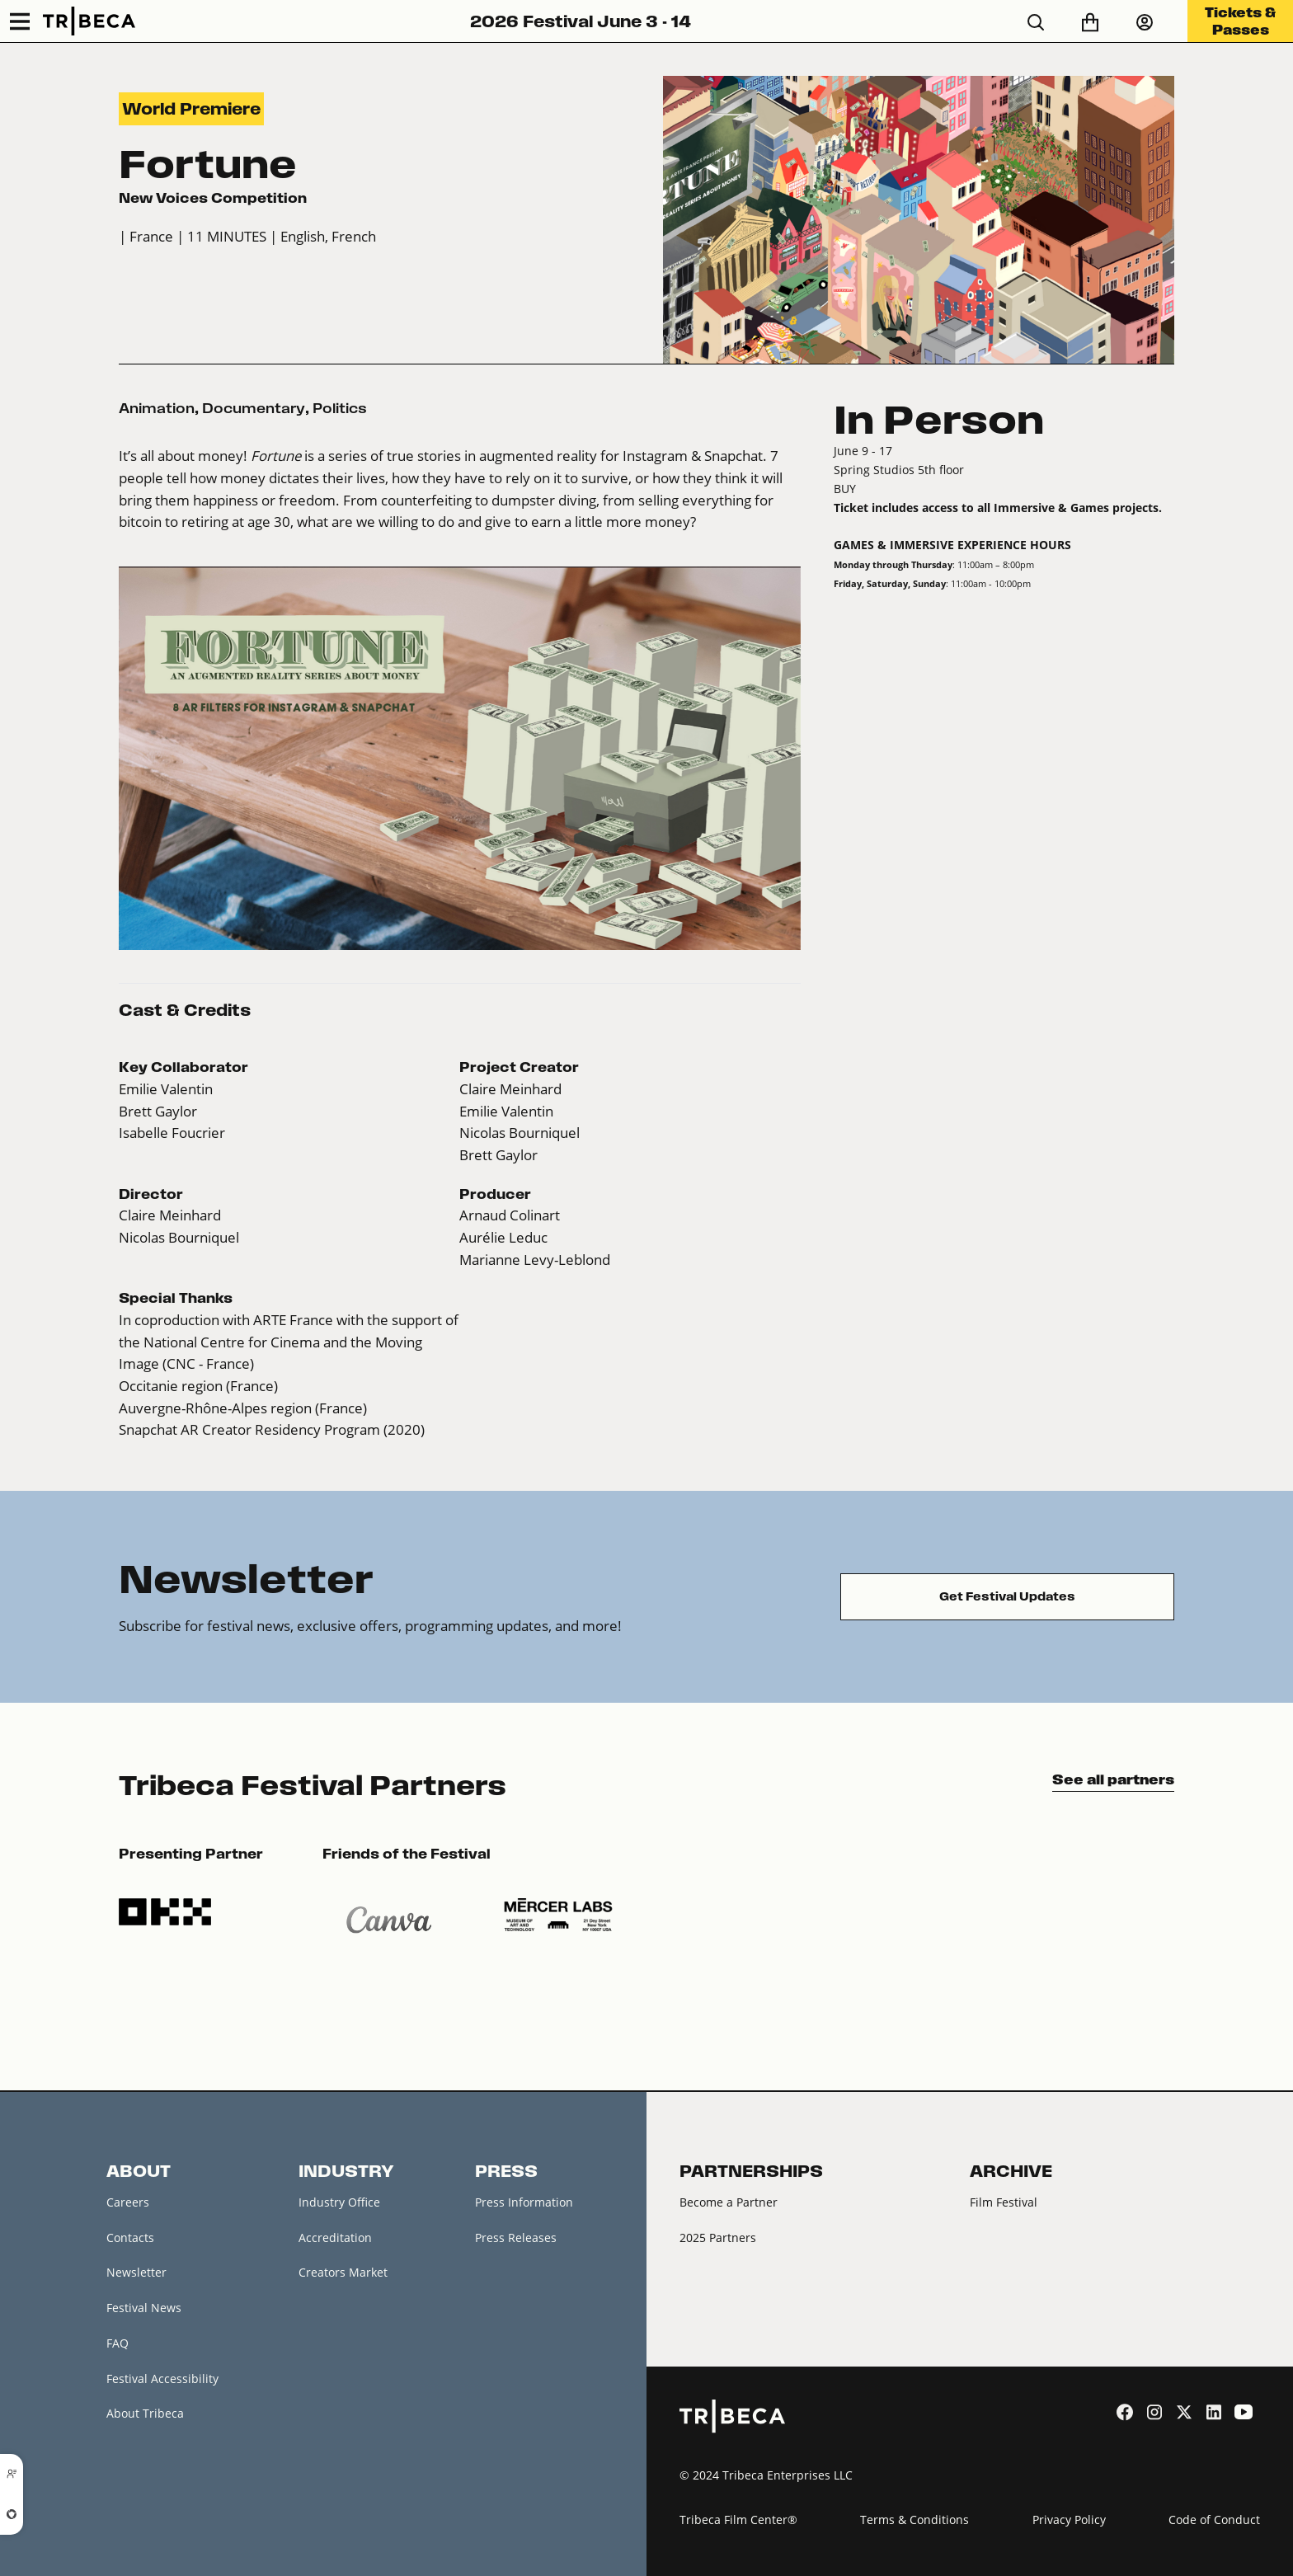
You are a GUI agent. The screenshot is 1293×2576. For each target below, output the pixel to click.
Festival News (143, 2307)
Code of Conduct (1214, 2519)
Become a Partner (728, 2202)
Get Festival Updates (1007, 1596)
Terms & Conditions (914, 2519)
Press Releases (516, 2237)
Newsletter (136, 2272)
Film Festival (1003, 2202)
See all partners (1113, 1779)
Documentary (253, 408)
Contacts (130, 2237)
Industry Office (339, 2202)
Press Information (524, 2202)
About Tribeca (145, 2413)
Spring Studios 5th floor (899, 469)
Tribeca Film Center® (738, 2519)
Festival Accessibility (162, 2378)
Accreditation (335, 2237)
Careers (127, 2202)
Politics (340, 408)
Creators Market (343, 2272)
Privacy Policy (1069, 2519)
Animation (157, 408)
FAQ (117, 2343)
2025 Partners (717, 2237)
